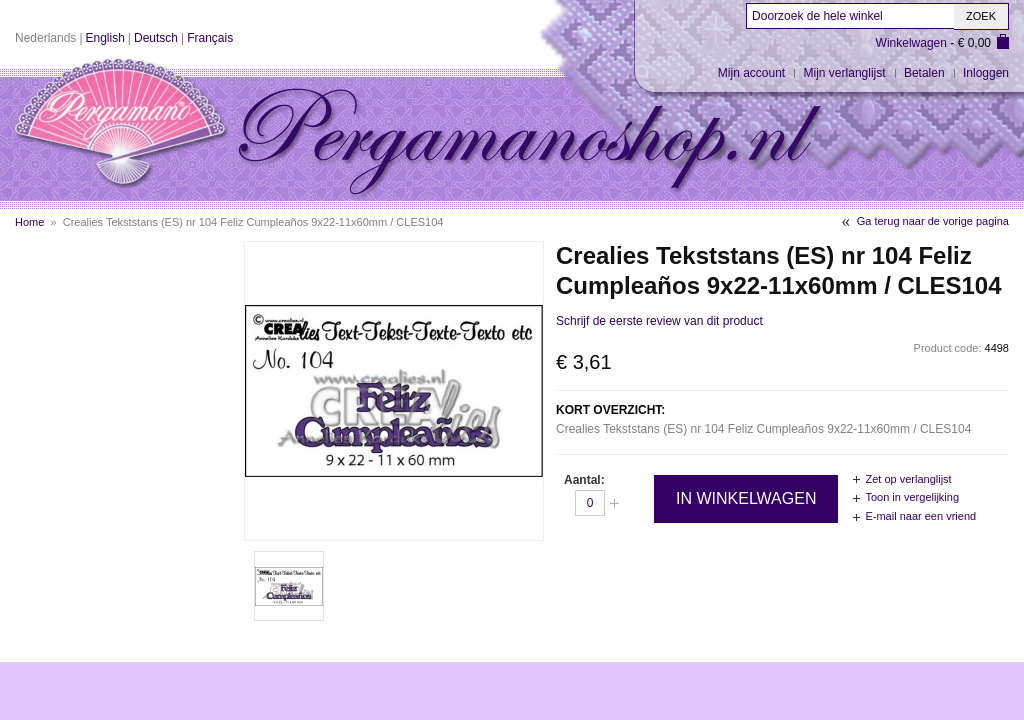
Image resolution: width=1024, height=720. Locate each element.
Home (29, 222)
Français (210, 38)
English (105, 38)
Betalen (924, 73)
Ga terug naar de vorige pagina (933, 221)
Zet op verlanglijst (908, 479)
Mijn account (751, 73)
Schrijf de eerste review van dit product (659, 321)
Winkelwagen (911, 43)
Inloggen (986, 73)
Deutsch (156, 38)
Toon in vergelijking (912, 497)
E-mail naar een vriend (920, 516)
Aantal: (584, 480)
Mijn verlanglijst (845, 73)
